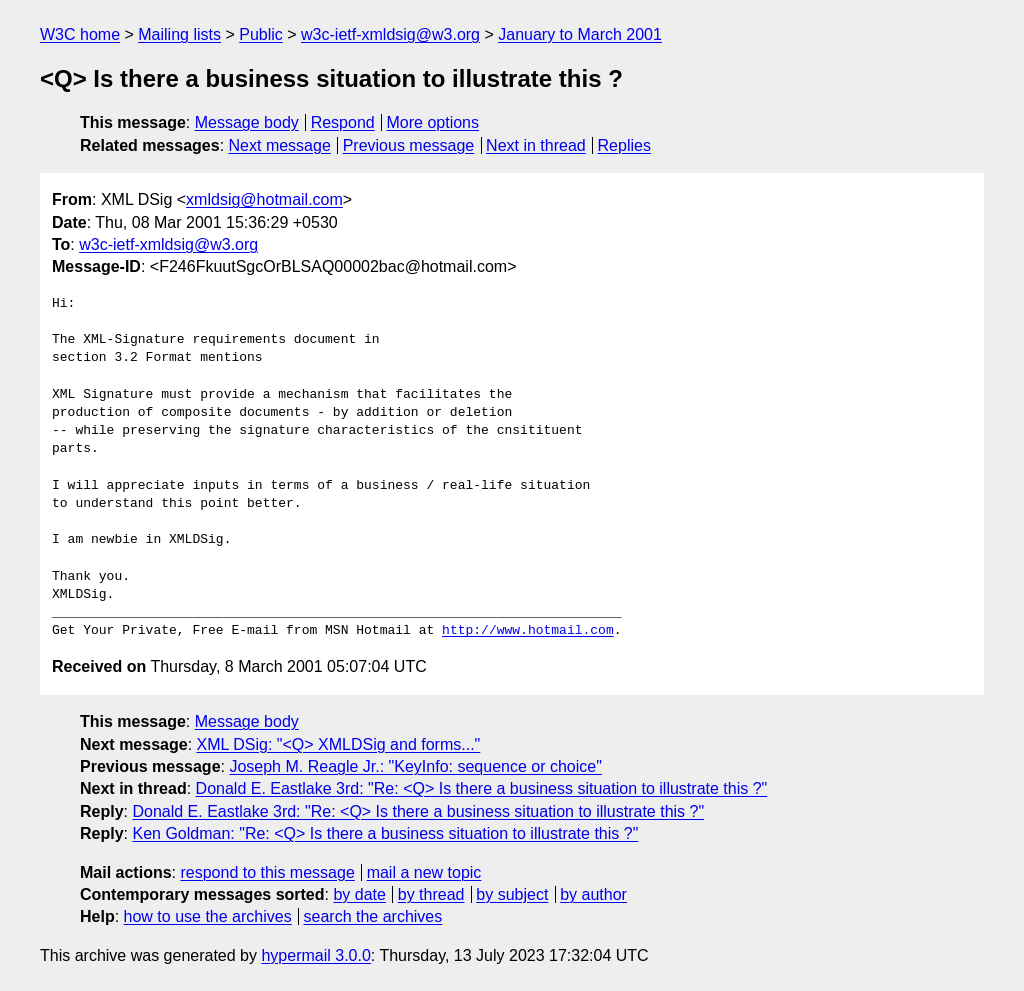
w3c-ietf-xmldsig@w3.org (390, 34)
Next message (280, 145)
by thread (431, 894)
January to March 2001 (580, 34)
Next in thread (536, 145)
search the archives (373, 916)
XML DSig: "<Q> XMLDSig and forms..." (339, 744)
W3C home (80, 34)
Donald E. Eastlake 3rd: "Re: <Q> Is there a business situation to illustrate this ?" (482, 788)
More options (433, 122)
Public (261, 34)
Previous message (409, 145)
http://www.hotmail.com (528, 631)
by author (593, 894)
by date (359, 894)
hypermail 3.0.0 (315, 955)
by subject (512, 894)
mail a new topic (424, 872)
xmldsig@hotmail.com (264, 199)
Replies (624, 145)
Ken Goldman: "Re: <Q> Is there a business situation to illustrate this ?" (385, 833)
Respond (343, 122)
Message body (247, 122)
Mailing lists (179, 34)
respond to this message (267, 872)
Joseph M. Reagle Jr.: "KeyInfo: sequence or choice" (415, 766)
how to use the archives (208, 916)
